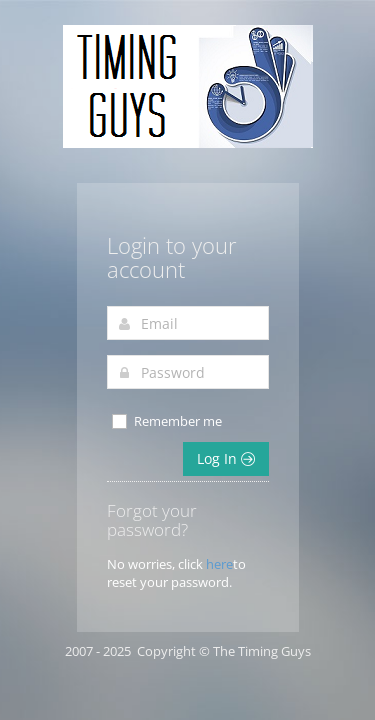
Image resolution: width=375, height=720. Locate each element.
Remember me (166, 421)
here (219, 564)
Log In (226, 458)
